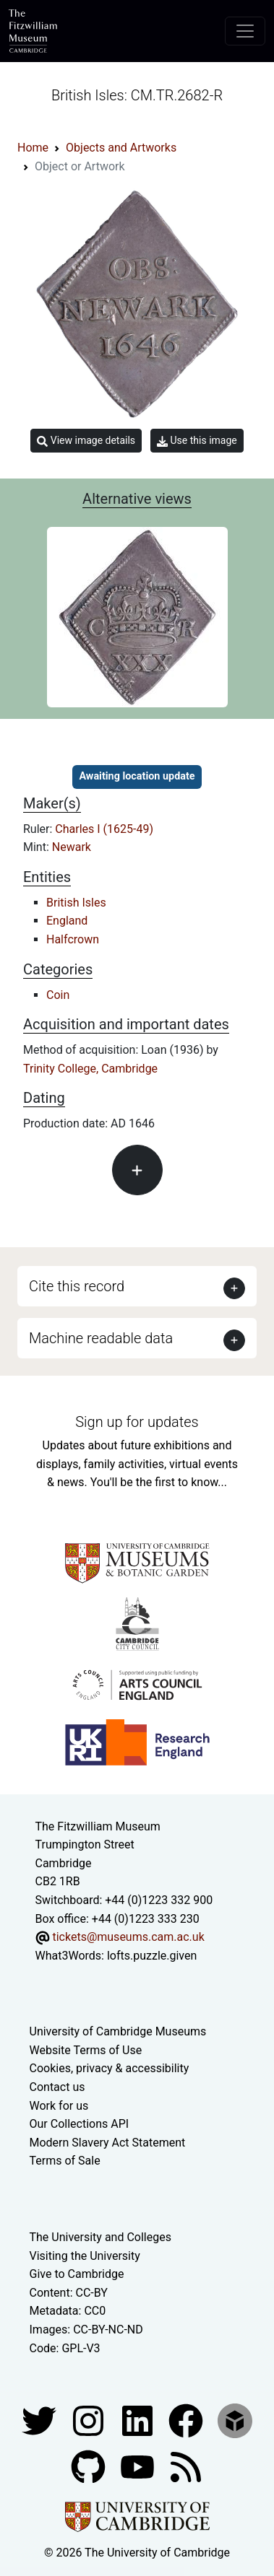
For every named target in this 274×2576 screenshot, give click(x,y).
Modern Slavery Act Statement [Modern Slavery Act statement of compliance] (108, 2142)
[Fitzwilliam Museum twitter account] (40, 2420)
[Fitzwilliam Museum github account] (89, 2466)
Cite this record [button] (76, 1286)
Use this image (197, 441)
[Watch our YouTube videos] (138, 2466)
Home (32, 147)
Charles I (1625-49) (104, 829)
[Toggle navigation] (245, 31)
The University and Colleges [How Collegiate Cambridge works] (100, 2237)
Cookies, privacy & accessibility (109, 2068)
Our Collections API (79, 2124)
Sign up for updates (136, 1422)
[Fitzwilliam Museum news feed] (186, 2466)
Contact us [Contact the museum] (57, 2087)
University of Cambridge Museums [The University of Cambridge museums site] (118, 2031)
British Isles (76, 902)
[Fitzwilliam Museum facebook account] (138, 2420)
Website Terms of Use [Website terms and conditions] (86, 2050)
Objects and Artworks (121, 147)
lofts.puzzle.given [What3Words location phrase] (152, 1955)
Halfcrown (72, 939)
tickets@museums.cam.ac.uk (128, 1937)
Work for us (59, 2106)
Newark (71, 847)
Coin (57, 995)
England (66, 920)
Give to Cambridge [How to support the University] (77, 2274)
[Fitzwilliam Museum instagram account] (89, 2420)
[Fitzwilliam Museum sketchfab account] (235, 2420)
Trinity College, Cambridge (90, 1068)
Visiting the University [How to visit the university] (85, 2256)
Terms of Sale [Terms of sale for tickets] (65, 2160)
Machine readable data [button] (101, 1338)
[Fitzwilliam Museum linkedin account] (187, 2420)
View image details (86, 441)
